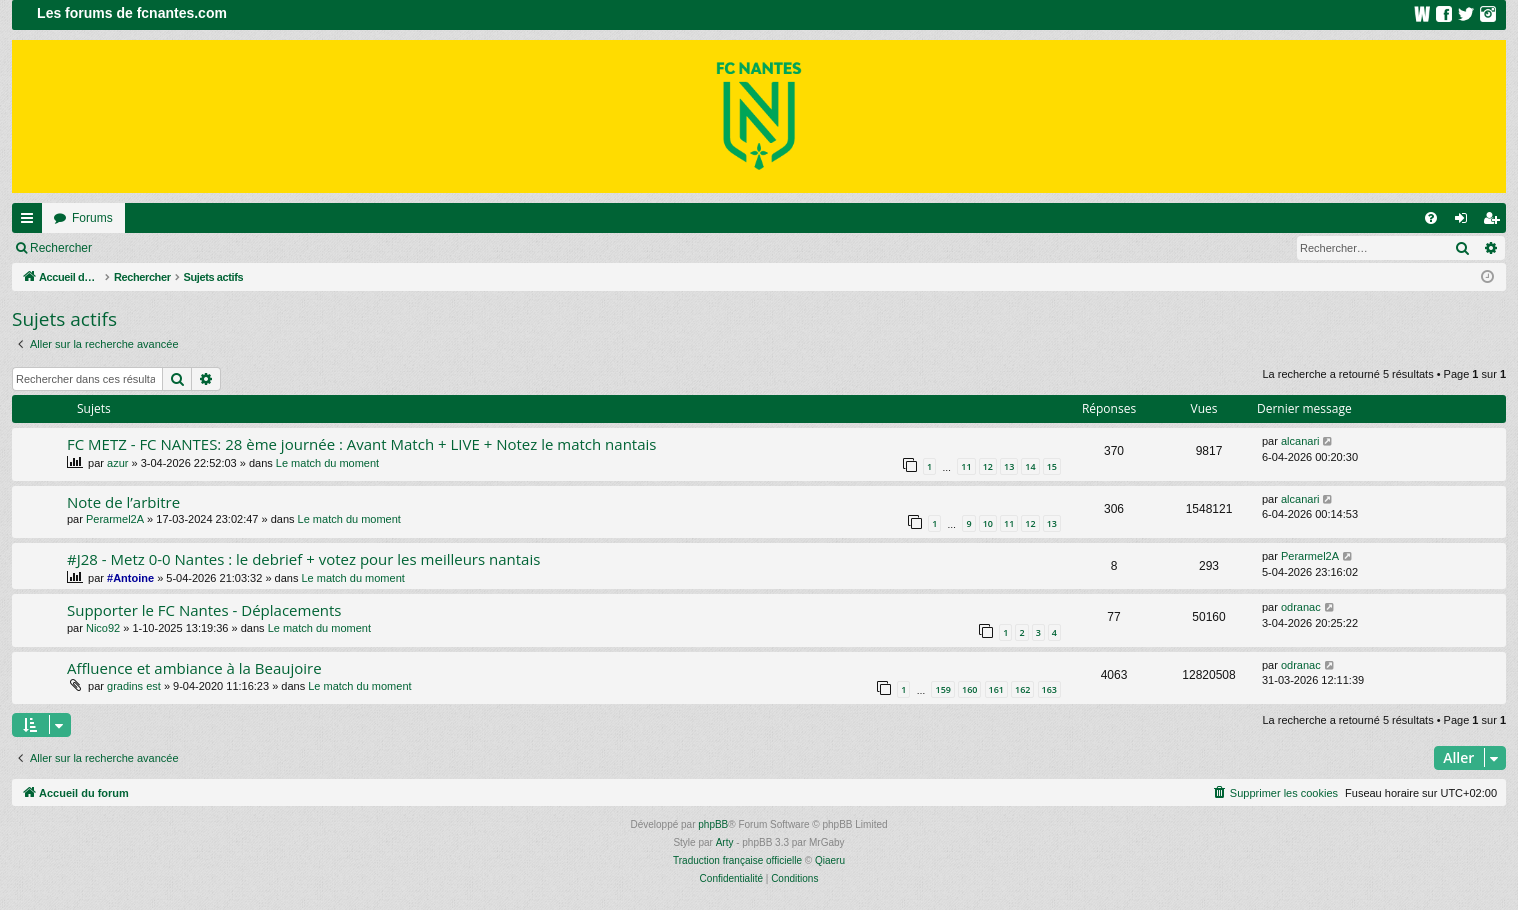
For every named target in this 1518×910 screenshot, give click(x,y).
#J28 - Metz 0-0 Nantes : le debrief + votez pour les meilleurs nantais (303, 559)
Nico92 (103, 628)
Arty (725, 842)
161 (996, 689)
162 (1022, 689)
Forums (92, 218)
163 (1049, 689)
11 (966, 466)
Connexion (149, 248)
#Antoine (130, 578)
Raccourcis (31, 222)
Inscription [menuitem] (1495, 222)
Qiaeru (830, 860)
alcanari (1300, 441)
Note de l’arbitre (123, 502)
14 (1030, 466)
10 (988, 523)
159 (942, 689)
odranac (1301, 607)
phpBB (713, 824)
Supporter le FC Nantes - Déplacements (204, 610)
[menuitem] (1431, 218)
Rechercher (61, 248)
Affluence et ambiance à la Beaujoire (194, 668)
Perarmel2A (115, 519)
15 (1052, 466)
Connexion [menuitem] (1465, 222)
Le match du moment (327, 463)
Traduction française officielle (737, 860)
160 (969, 689)
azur (117, 463)
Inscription (235, 248)
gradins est (134, 686)
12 (988, 466)
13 (1009, 466)
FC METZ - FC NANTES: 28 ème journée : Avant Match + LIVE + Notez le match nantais (361, 444)
